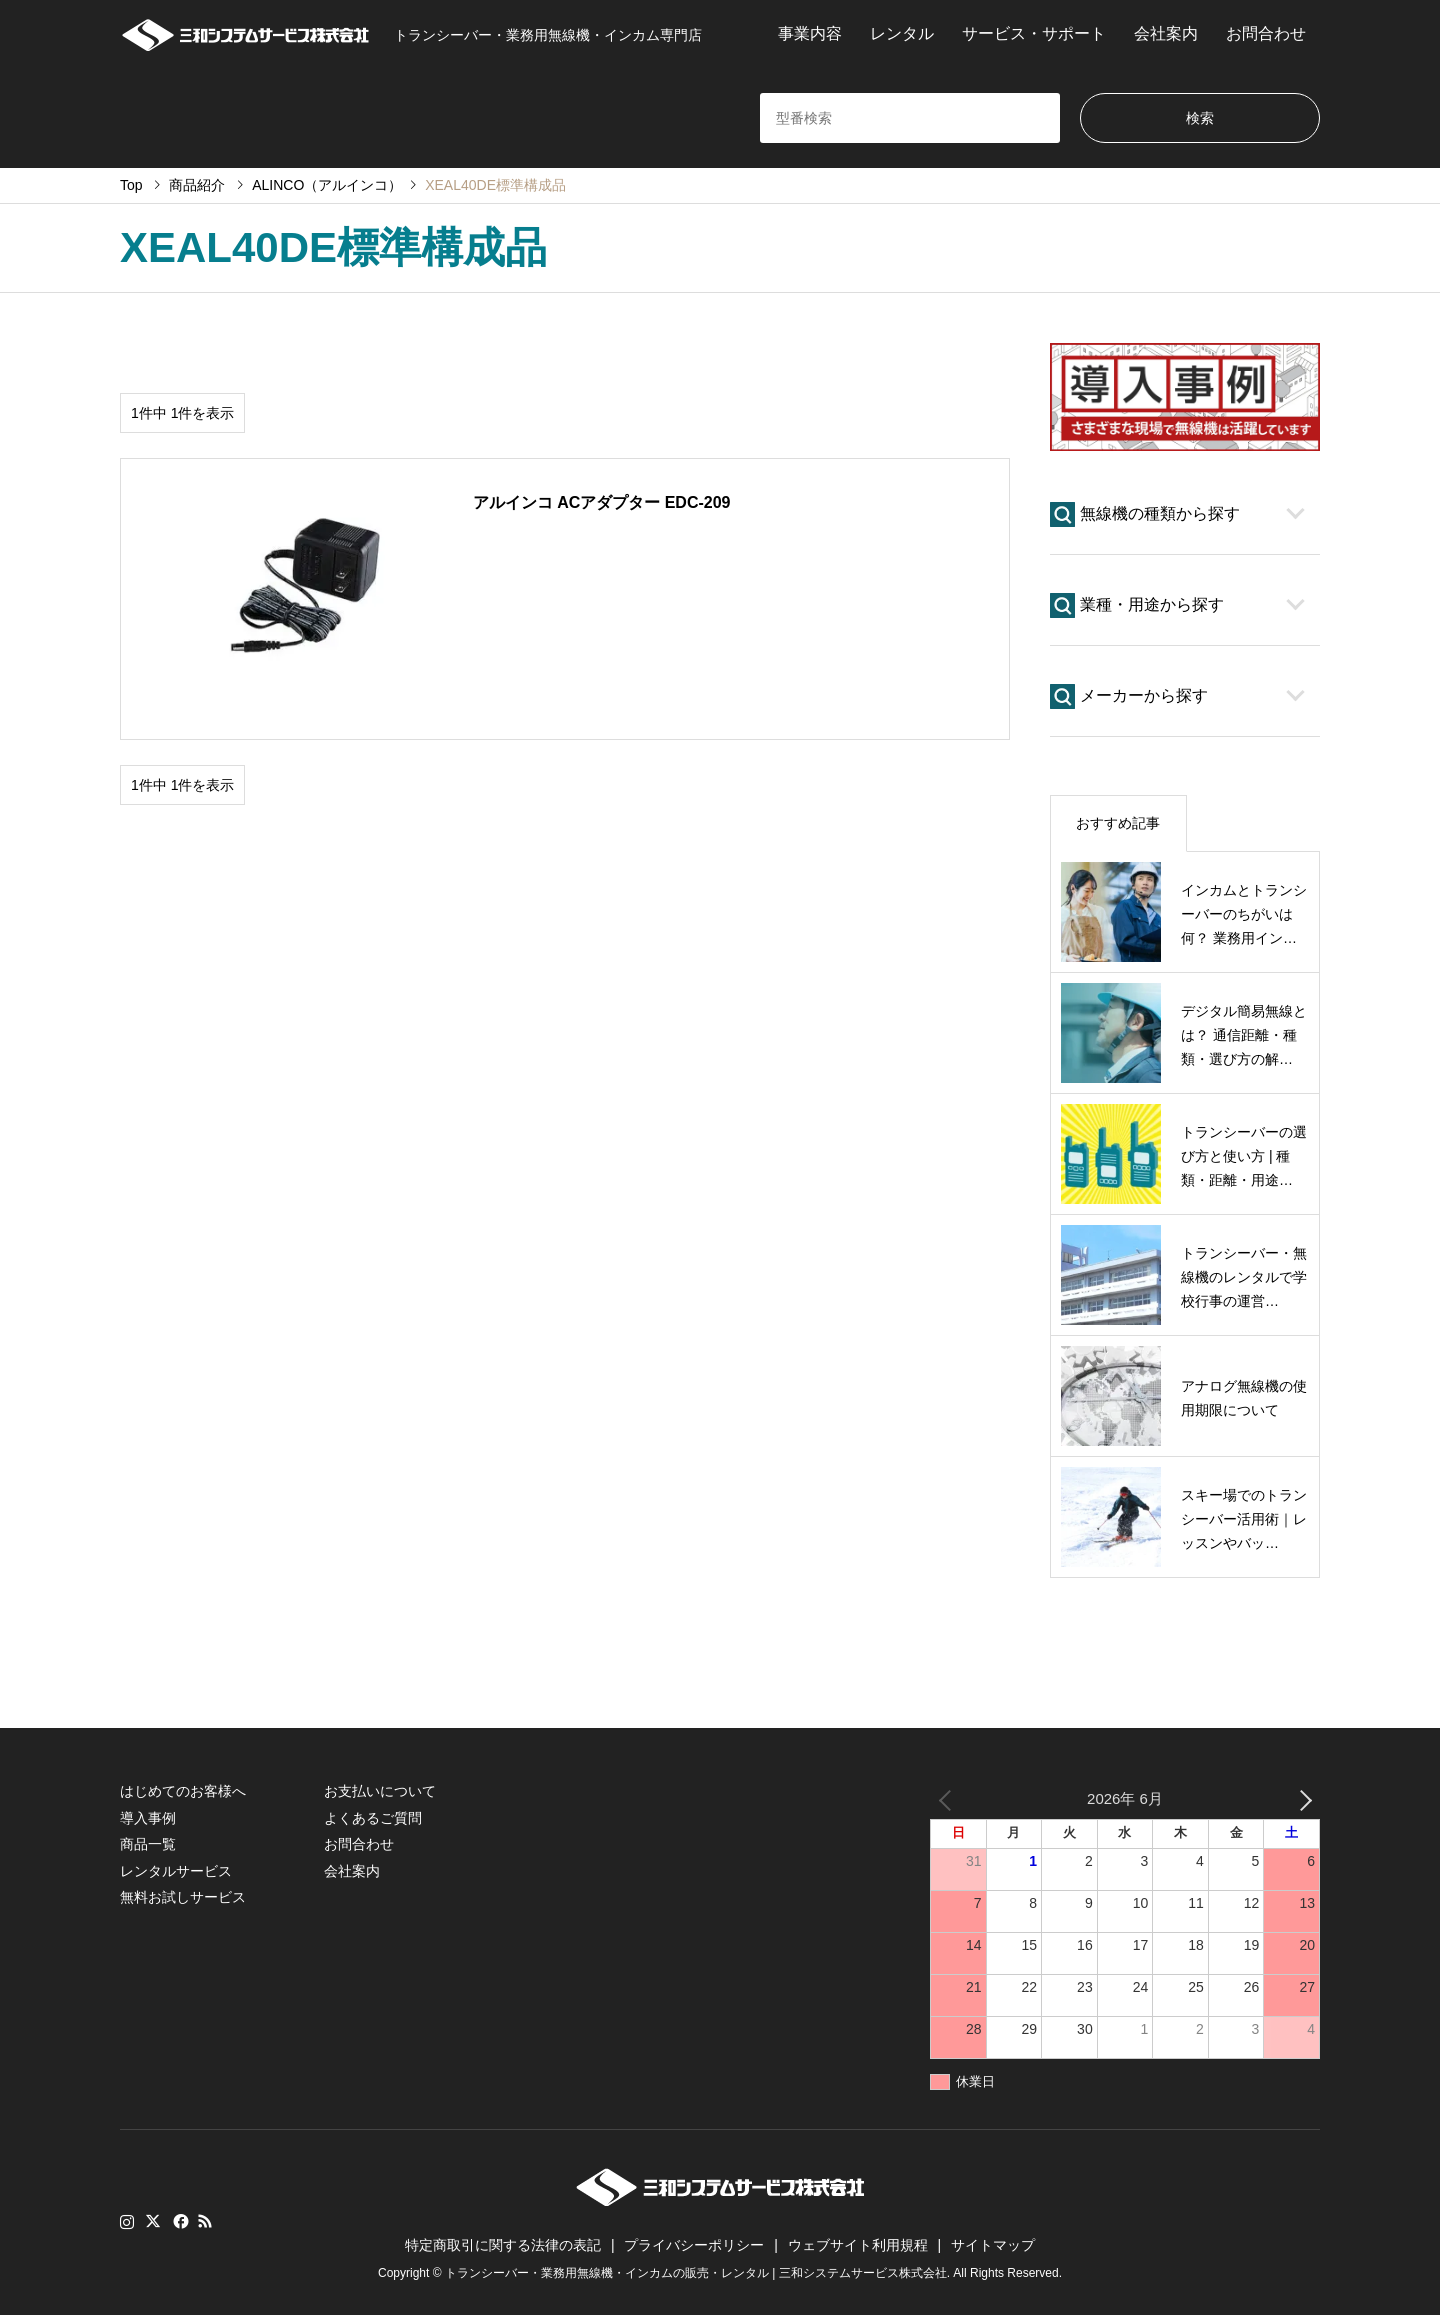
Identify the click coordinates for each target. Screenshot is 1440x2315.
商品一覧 (148, 1844)
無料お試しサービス (183, 1897)
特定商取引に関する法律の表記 (503, 2245)
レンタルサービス (176, 1871)
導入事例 (148, 1818)
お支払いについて (380, 1791)
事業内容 (810, 33)
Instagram (127, 2221)
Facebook (179, 2221)
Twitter (153, 2221)
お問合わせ (1266, 33)
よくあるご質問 (373, 1818)
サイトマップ (993, 2245)
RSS (205, 2221)
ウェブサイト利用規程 (858, 2245)
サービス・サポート (1034, 33)
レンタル (902, 33)
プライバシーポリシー (694, 2245)
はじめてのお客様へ (183, 1791)
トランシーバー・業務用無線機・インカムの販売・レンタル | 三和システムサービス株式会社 (696, 2274)
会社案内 (1166, 33)
